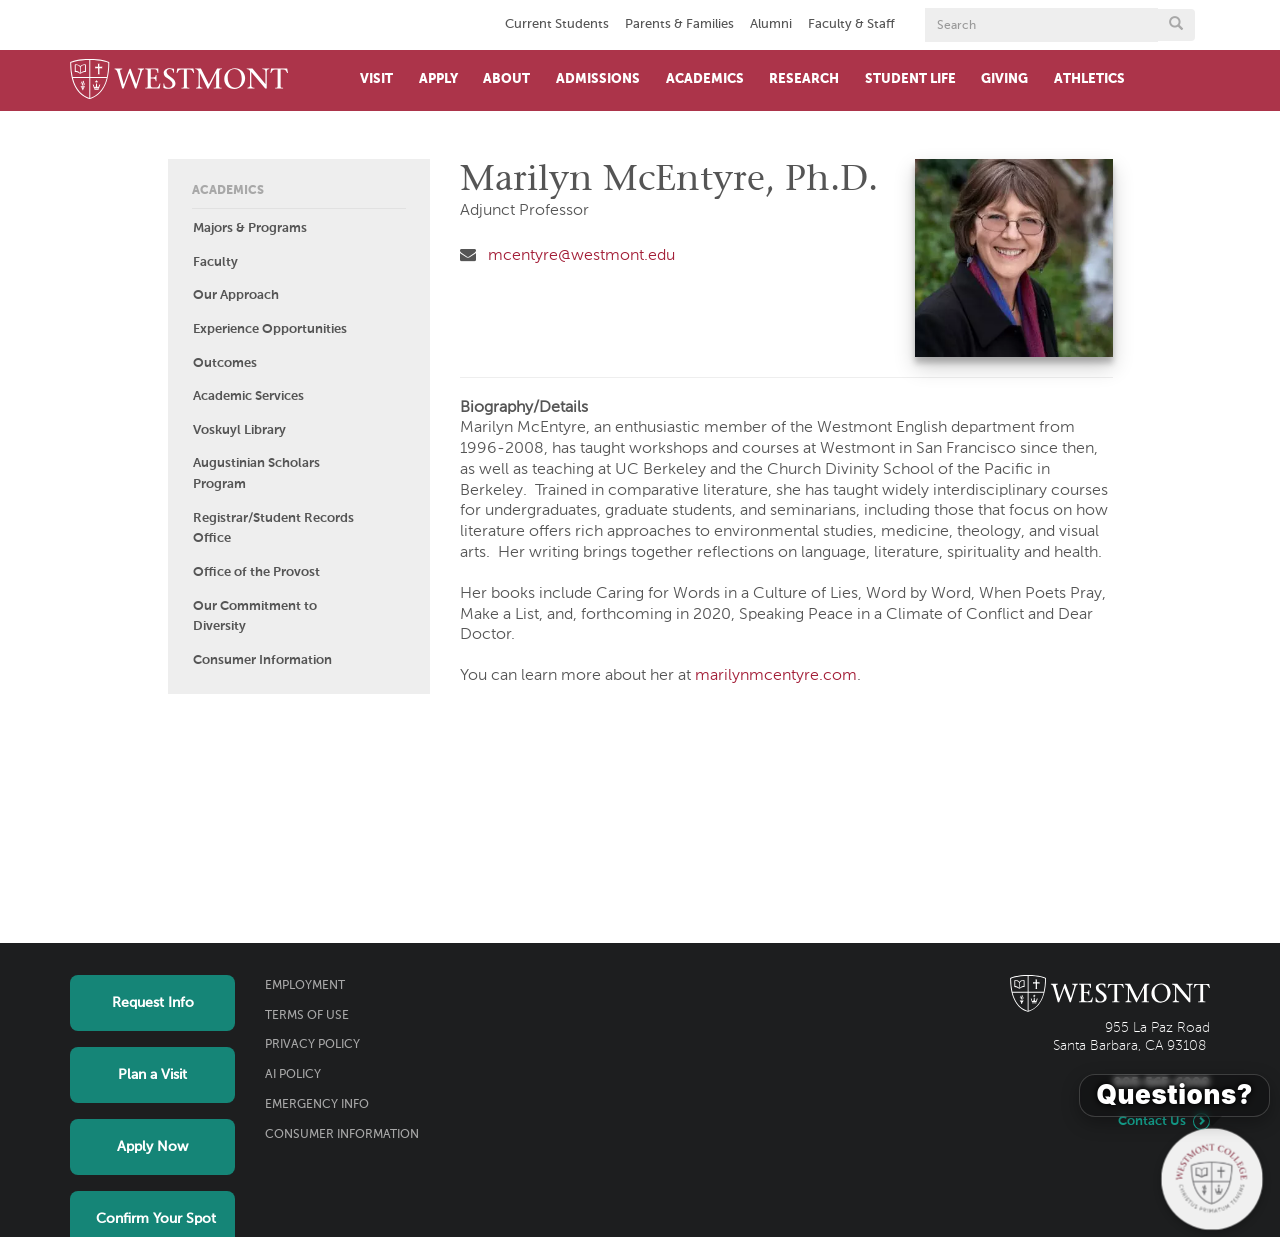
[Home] (179, 80)
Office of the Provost (256, 572)
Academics (705, 79)
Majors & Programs (250, 228)
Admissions (598, 79)
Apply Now (152, 1147)
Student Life (910, 79)
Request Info (153, 1003)
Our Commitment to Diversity (255, 617)
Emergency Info (317, 1105)
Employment (305, 986)
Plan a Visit (152, 1075)
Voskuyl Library (239, 430)
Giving (1004, 79)
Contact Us (1152, 1121)
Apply (438, 79)
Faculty (215, 262)
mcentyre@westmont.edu (581, 256)
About (506, 79)
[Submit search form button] (1176, 25)
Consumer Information (262, 660)
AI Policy (293, 1075)
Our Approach (236, 295)
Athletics (1089, 79)
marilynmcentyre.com (776, 676)
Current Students (557, 24)
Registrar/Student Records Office (273, 529)
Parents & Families (679, 24)
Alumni (771, 24)
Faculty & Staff (851, 24)
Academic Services (248, 396)
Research (804, 79)
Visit (376, 79)
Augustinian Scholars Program (256, 474)
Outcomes (225, 363)
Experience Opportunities (270, 329)
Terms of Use (307, 1016)
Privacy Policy (312, 1045)
